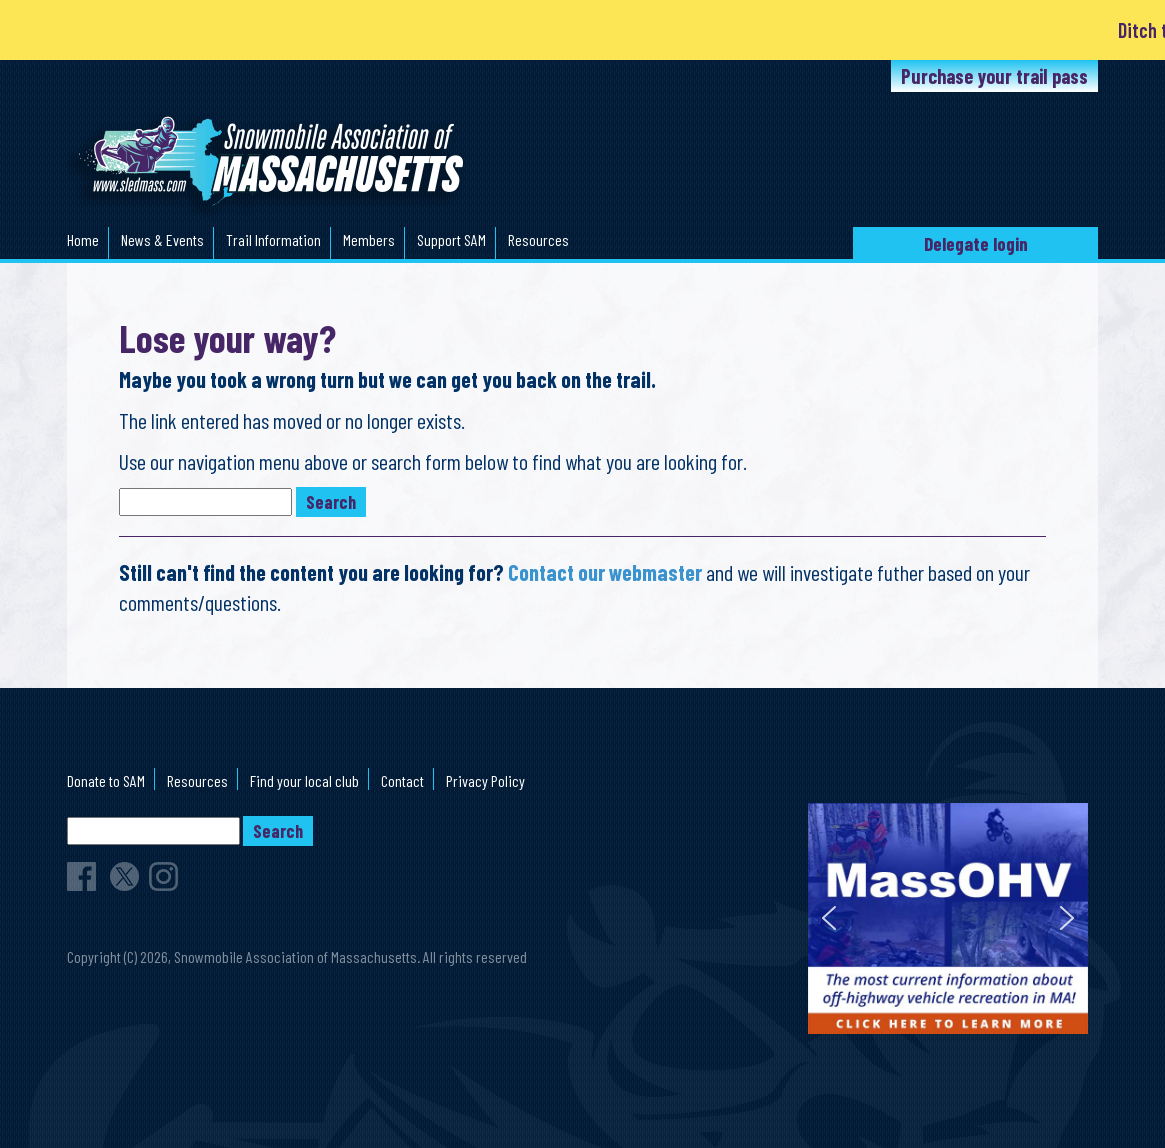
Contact (402, 780)
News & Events (162, 239)
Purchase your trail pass (994, 76)
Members (369, 239)
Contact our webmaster (605, 572)
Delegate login (976, 243)
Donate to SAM (106, 780)
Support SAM (451, 239)
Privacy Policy (485, 780)
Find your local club (304, 780)
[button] (829, 918)
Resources (538, 239)
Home (83, 239)
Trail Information (273, 239)
